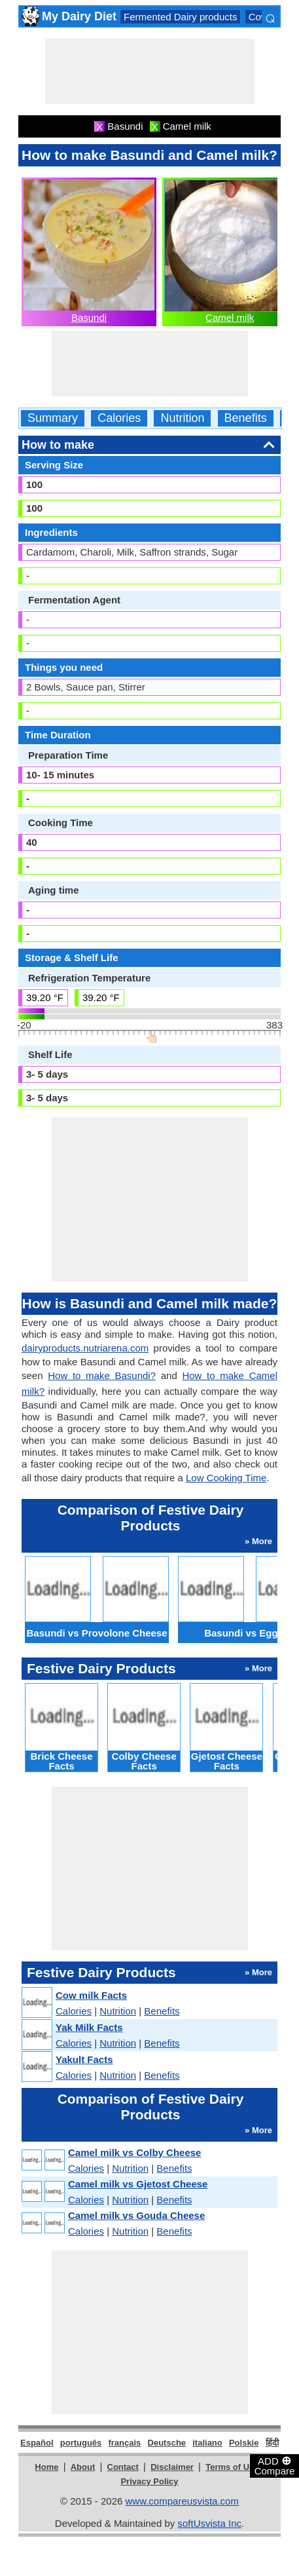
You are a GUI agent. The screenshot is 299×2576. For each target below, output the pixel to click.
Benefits (245, 418)
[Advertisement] (150, 71)
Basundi (89, 317)
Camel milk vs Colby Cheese (134, 2152)
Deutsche (167, 2443)
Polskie (244, 2443)
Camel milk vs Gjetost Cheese (137, 2183)
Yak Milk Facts (89, 2027)
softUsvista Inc (209, 2523)
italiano (207, 2443)
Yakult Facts (84, 2059)
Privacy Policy (149, 2481)
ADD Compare (275, 2465)
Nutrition (182, 418)
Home (46, 2467)
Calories (119, 418)
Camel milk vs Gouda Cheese (136, 2215)
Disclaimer (172, 2467)
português (81, 2443)
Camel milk (229, 317)
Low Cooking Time (226, 1477)
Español (37, 2443)
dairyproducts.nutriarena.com (85, 1348)
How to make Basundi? (102, 1375)
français (124, 2443)
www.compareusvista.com (182, 2501)
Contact (123, 2467)
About (83, 2467)
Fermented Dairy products (180, 16)
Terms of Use (231, 2467)
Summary (52, 418)
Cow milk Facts (91, 1995)
